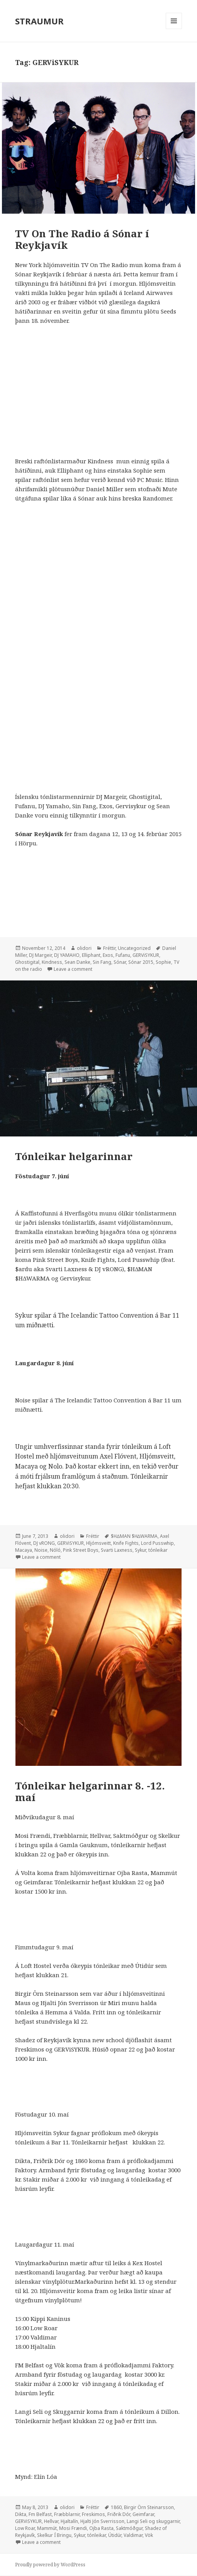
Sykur (140, 1550)
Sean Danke (77, 962)
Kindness (52, 962)
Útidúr (114, 2535)
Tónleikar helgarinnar (73, 1156)
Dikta (20, 2514)
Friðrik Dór (118, 2514)
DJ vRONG (44, 1543)
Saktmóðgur (129, 2528)
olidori (84, 948)
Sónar (120, 962)
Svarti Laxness (116, 1550)
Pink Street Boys (80, 1550)
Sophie (163, 962)
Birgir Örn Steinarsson (149, 2507)
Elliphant (91, 955)
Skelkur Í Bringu (54, 2535)
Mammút (47, 2528)
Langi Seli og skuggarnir (153, 2521)
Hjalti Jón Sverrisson (102, 2521)
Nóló (55, 1550)
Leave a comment (73, 969)
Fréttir (109, 948)
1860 (116, 2507)
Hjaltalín (69, 2521)
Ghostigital (27, 962)
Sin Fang (102, 962)
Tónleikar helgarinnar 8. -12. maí (90, 1791)
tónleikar (158, 1550)
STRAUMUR (39, 21)
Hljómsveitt (98, 1543)
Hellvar (51, 2521)
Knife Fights (126, 1543)
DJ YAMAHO (67, 955)
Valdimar (133, 2535)
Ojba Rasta (101, 2528)
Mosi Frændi (73, 2528)
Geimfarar (143, 2514)
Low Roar (25, 2528)
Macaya (23, 1550)
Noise (41, 1550)
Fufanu (122, 955)
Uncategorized (134, 948)
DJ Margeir (40, 955)
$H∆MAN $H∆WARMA (134, 1536)
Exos (108, 955)
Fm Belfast (40, 2514)
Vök (149, 2535)
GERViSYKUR (145, 955)
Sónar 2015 (140, 962)
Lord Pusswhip (157, 1543)
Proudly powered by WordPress (50, 2564)
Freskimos (93, 2514)
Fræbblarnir (67, 2514)
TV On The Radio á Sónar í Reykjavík (82, 239)
